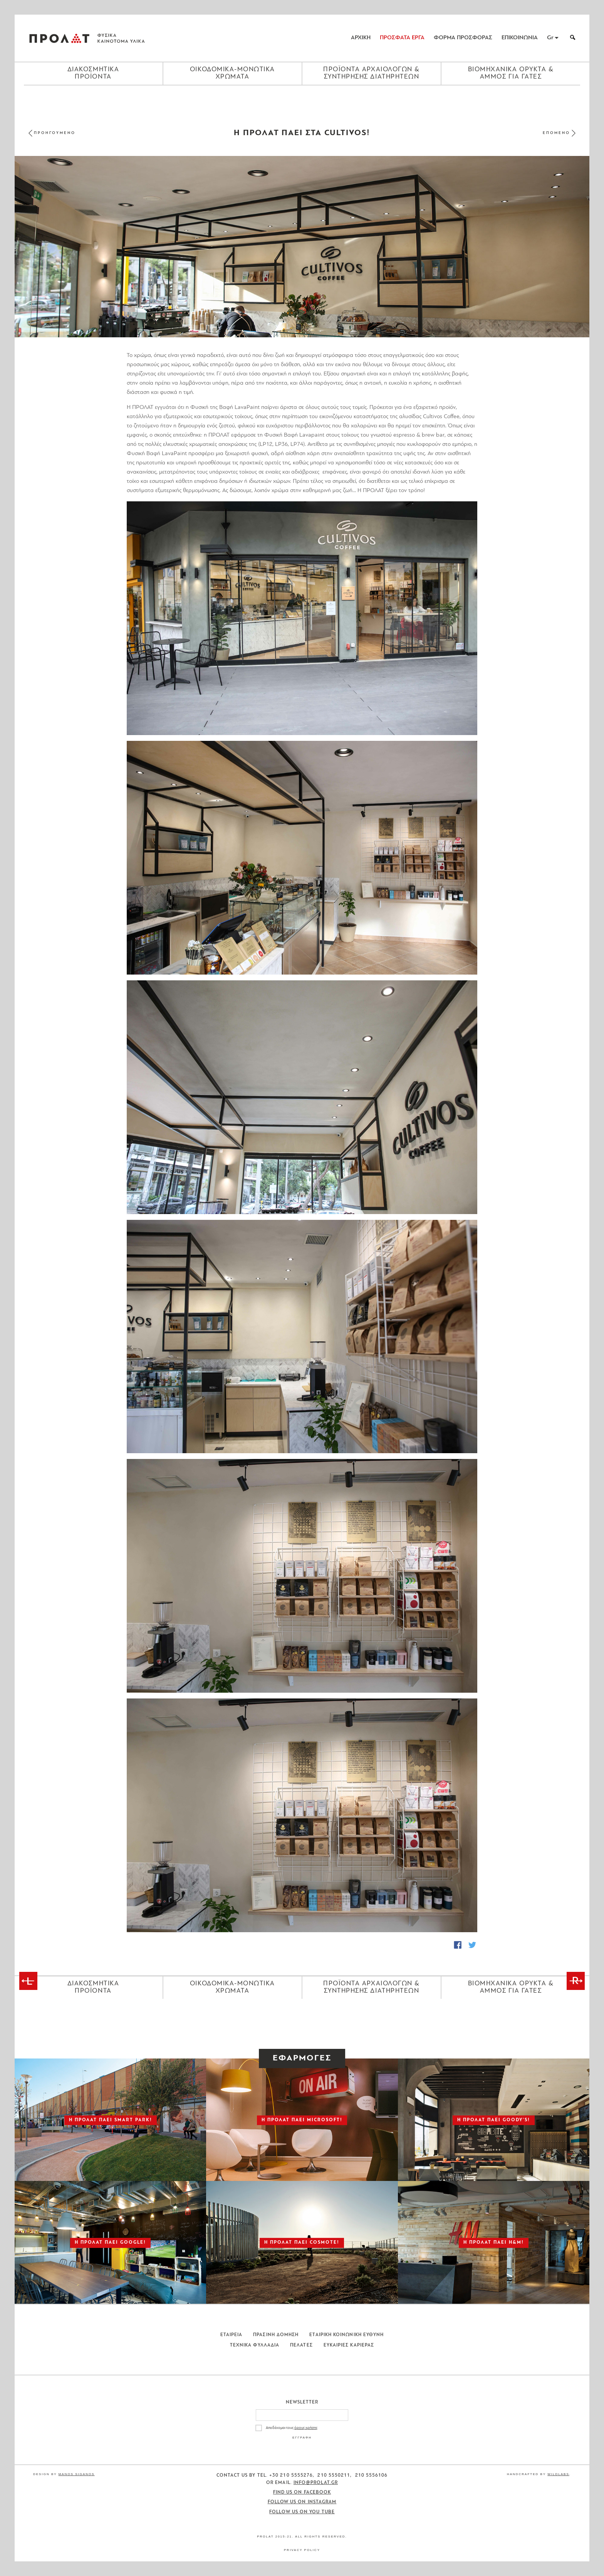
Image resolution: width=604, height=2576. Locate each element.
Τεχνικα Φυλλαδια (254, 2345)
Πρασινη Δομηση (276, 2335)
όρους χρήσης (305, 2428)
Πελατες (301, 2345)
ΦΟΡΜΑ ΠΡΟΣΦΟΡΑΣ (463, 38)
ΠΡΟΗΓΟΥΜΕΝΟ (55, 133)
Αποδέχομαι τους (291, 2428)
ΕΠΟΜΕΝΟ (556, 133)
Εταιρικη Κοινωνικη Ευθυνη (346, 2335)
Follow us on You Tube (302, 2512)
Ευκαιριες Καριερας (349, 2345)
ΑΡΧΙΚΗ (361, 38)
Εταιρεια (231, 2335)
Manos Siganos (77, 2474)
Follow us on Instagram (302, 2502)
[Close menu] (302, 98)
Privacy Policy (302, 2550)
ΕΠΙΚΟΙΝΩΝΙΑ (520, 38)
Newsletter (302, 2402)
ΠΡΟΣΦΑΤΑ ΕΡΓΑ (402, 38)
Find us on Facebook (302, 2492)
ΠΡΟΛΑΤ (59, 38)
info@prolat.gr (316, 2483)
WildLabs (558, 2474)
